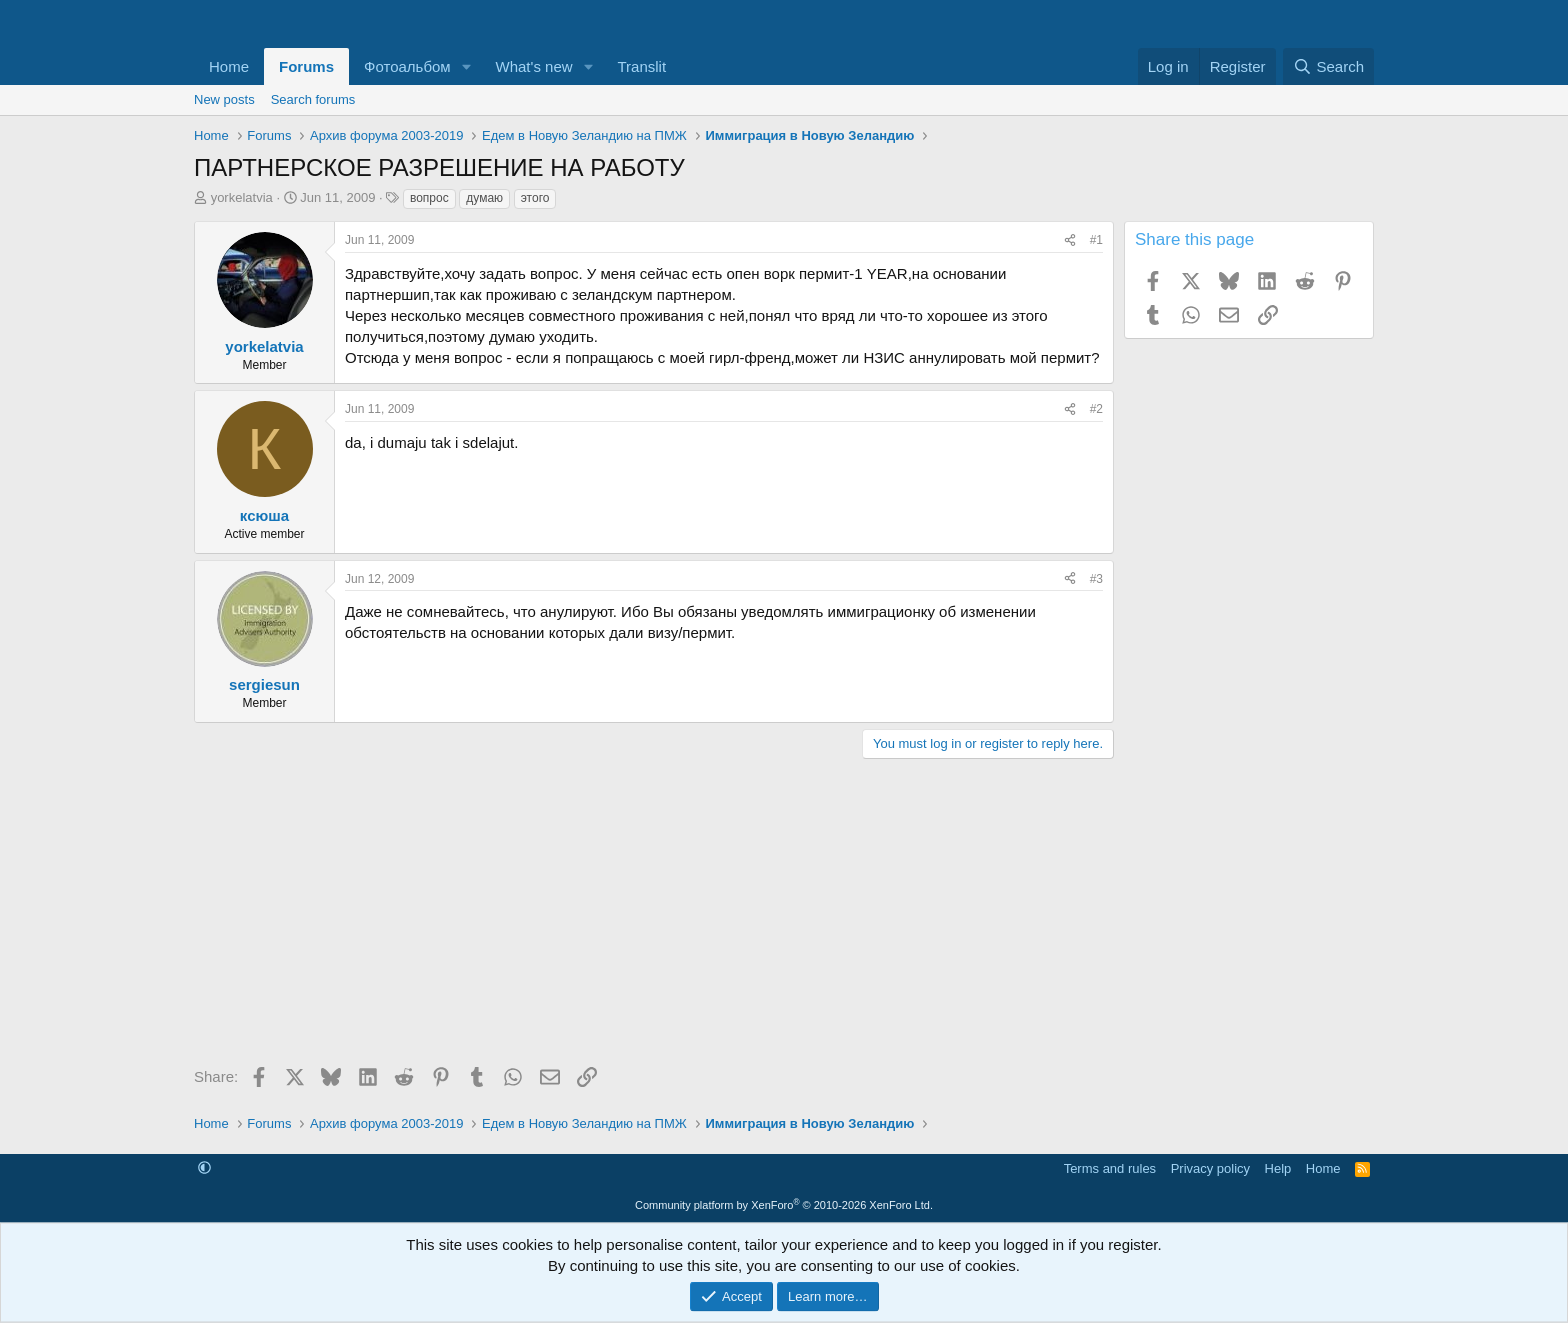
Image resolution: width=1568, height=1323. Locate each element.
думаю (484, 198)
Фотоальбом (407, 66)
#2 (1096, 409)
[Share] (1070, 240)
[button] (467, 66)
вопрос (429, 198)
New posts (224, 99)
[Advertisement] (654, 919)
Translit (641, 66)
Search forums (313, 99)
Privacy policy (1210, 1168)
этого (535, 198)
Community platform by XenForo (784, 1205)
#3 (1096, 579)
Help (1278, 1168)
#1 (1096, 240)
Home (229, 66)
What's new (534, 66)
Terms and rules (1110, 1168)
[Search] (1328, 66)
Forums (306, 66)
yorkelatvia (242, 197)
